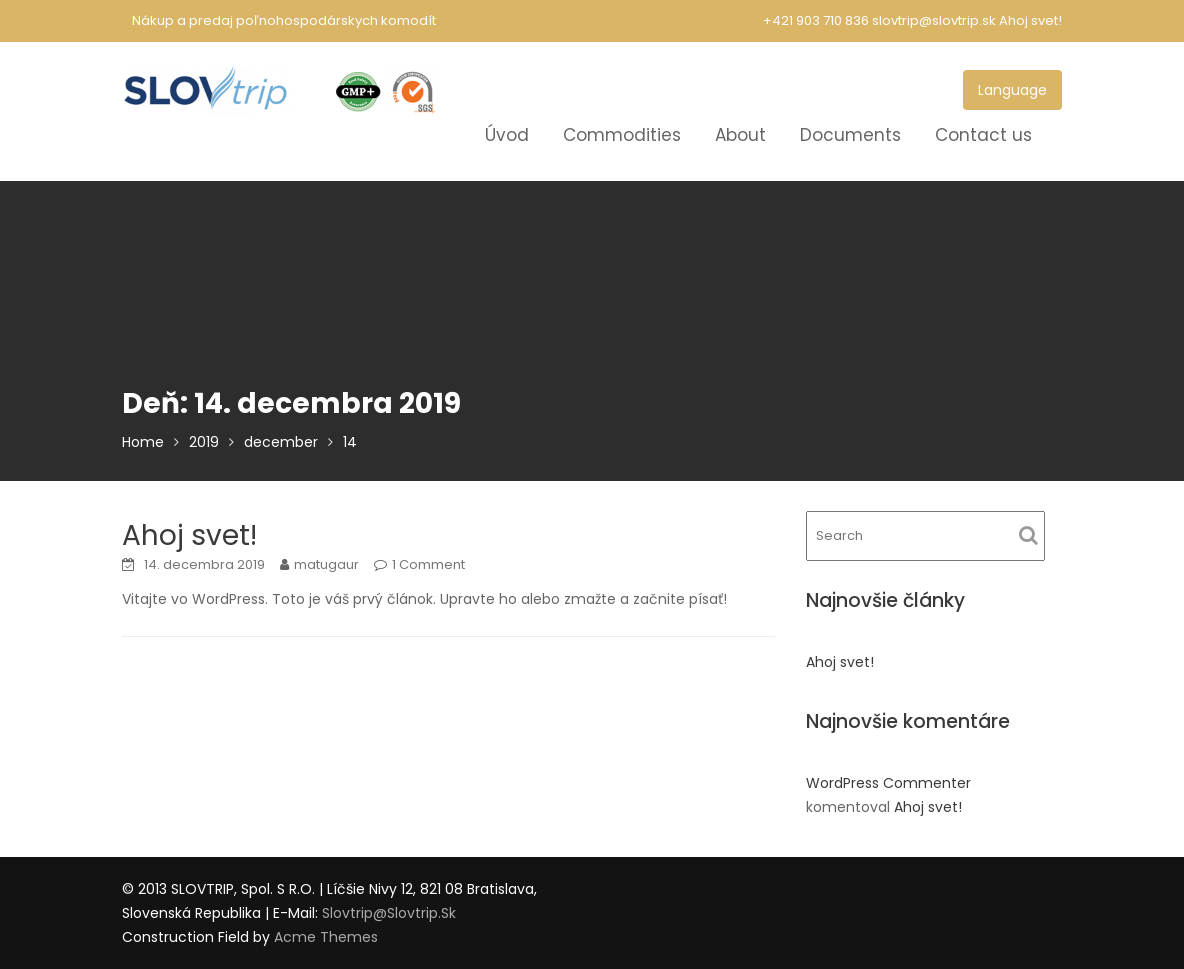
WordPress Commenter (888, 783)
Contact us (983, 135)
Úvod (507, 135)
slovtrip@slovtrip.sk (389, 913)
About (740, 135)
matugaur (326, 564)
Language (1012, 90)
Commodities (622, 135)
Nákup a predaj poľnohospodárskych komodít (284, 20)
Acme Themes (326, 937)
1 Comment (428, 564)
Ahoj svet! (1030, 20)
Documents (850, 135)
